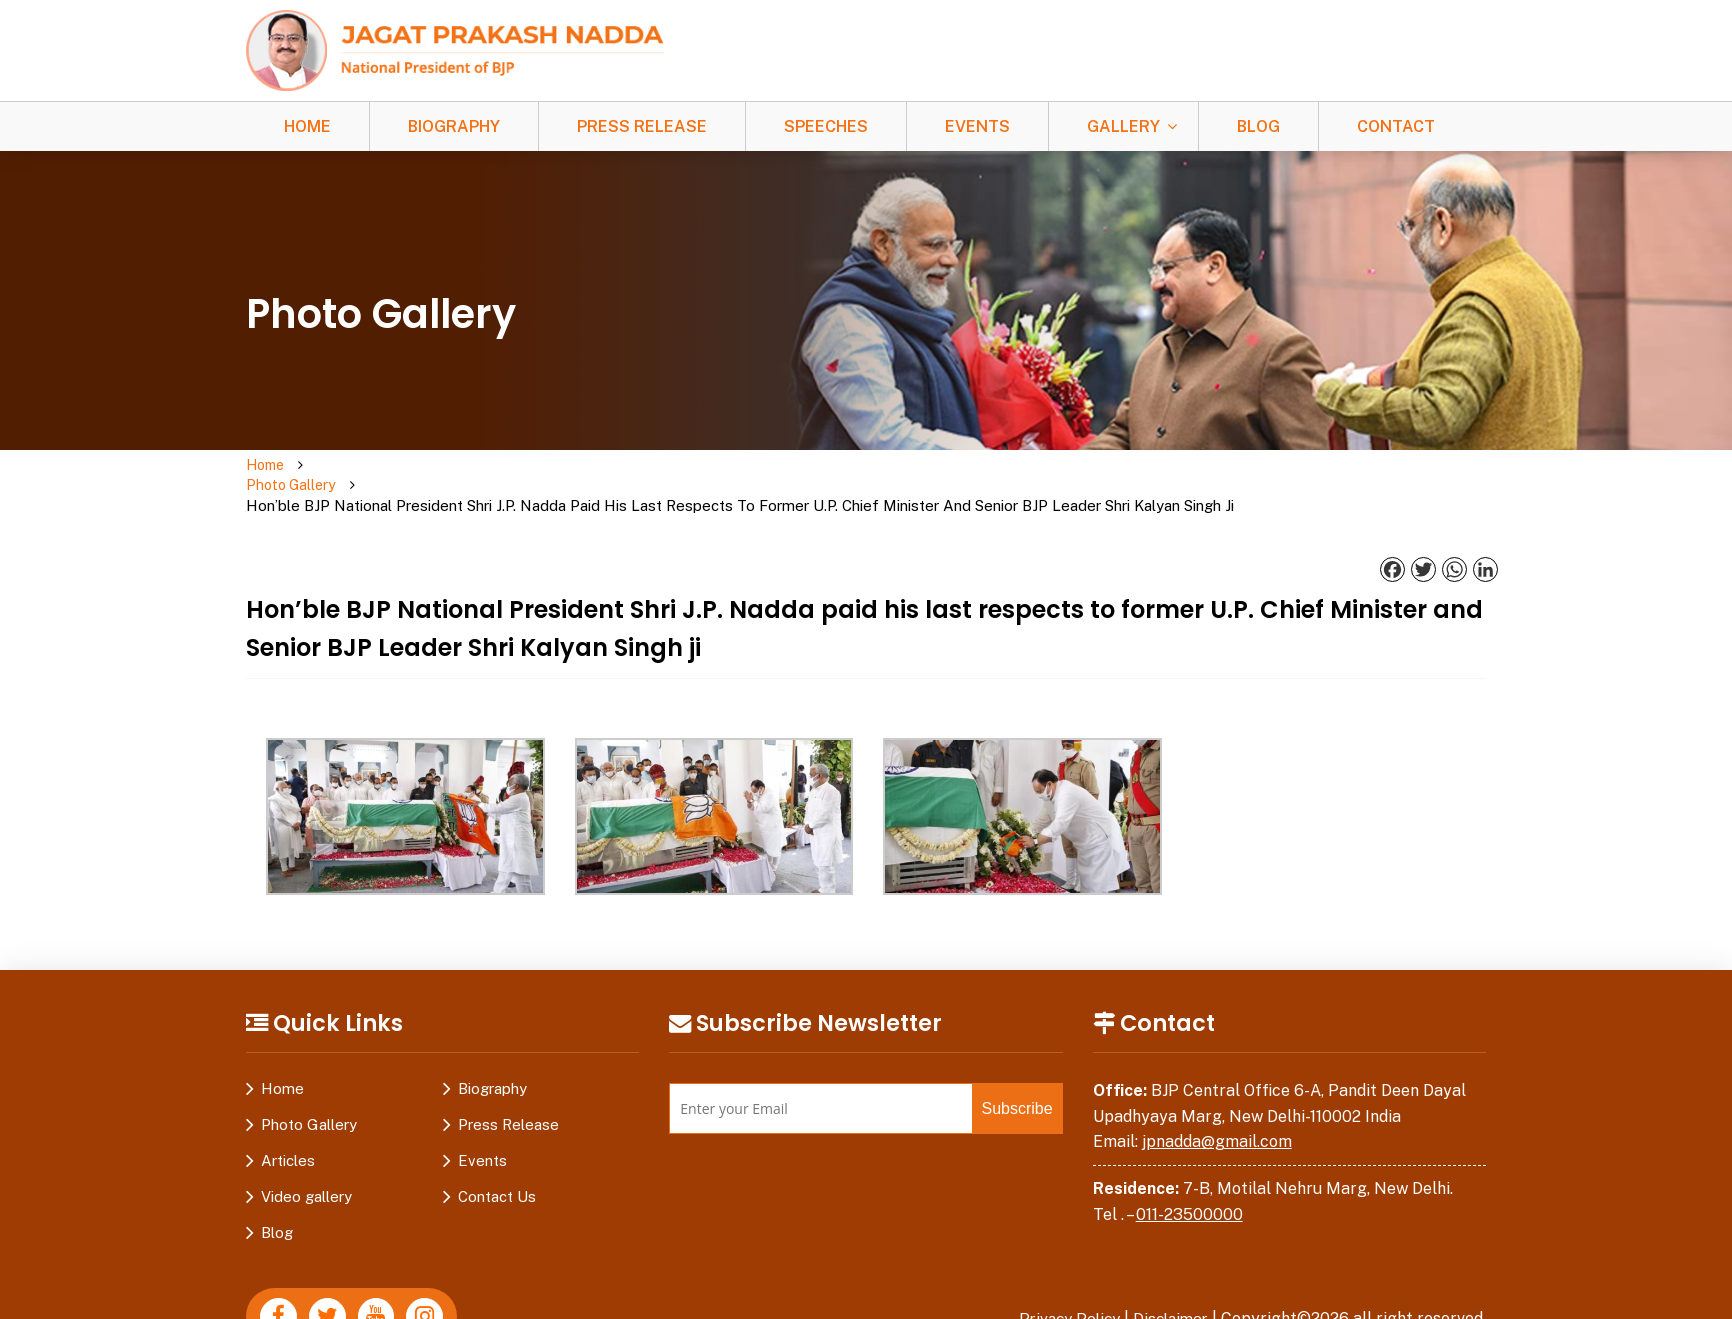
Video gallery (306, 1156)
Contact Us (497, 1156)
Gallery (1123, 126)
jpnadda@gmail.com (1217, 1101)
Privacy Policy (1061, 1278)
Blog (1258, 126)
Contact (1396, 126)
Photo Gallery (367, 465)
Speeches (826, 126)
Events (977, 126)
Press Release (642, 126)
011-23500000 (1189, 1174)
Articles (288, 1120)
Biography (454, 126)
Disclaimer (1168, 1278)
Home (307, 126)
